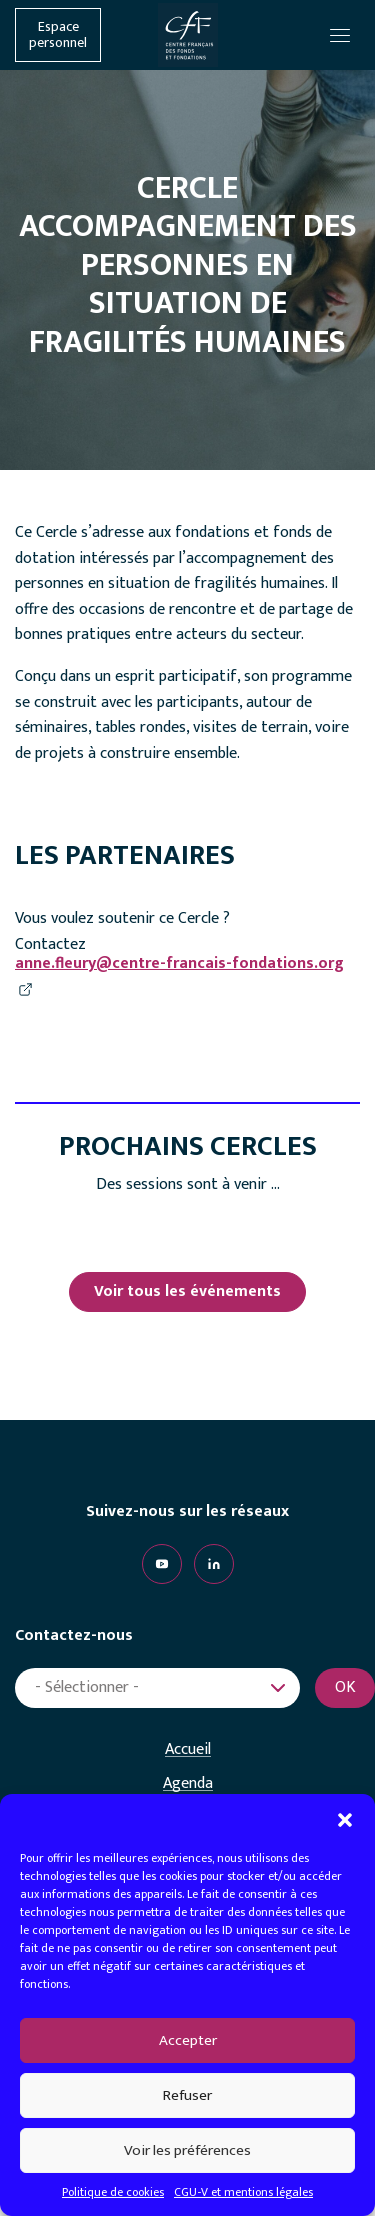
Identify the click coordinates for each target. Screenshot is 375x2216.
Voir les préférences (187, 2150)
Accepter (188, 2040)
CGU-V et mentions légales (243, 2192)
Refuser (187, 2095)
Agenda (188, 1784)
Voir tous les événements (187, 1291)
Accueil (188, 1750)
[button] (345, 1819)
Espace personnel (58, 35)
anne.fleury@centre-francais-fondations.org (179, 964)
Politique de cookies (113, 2192)
